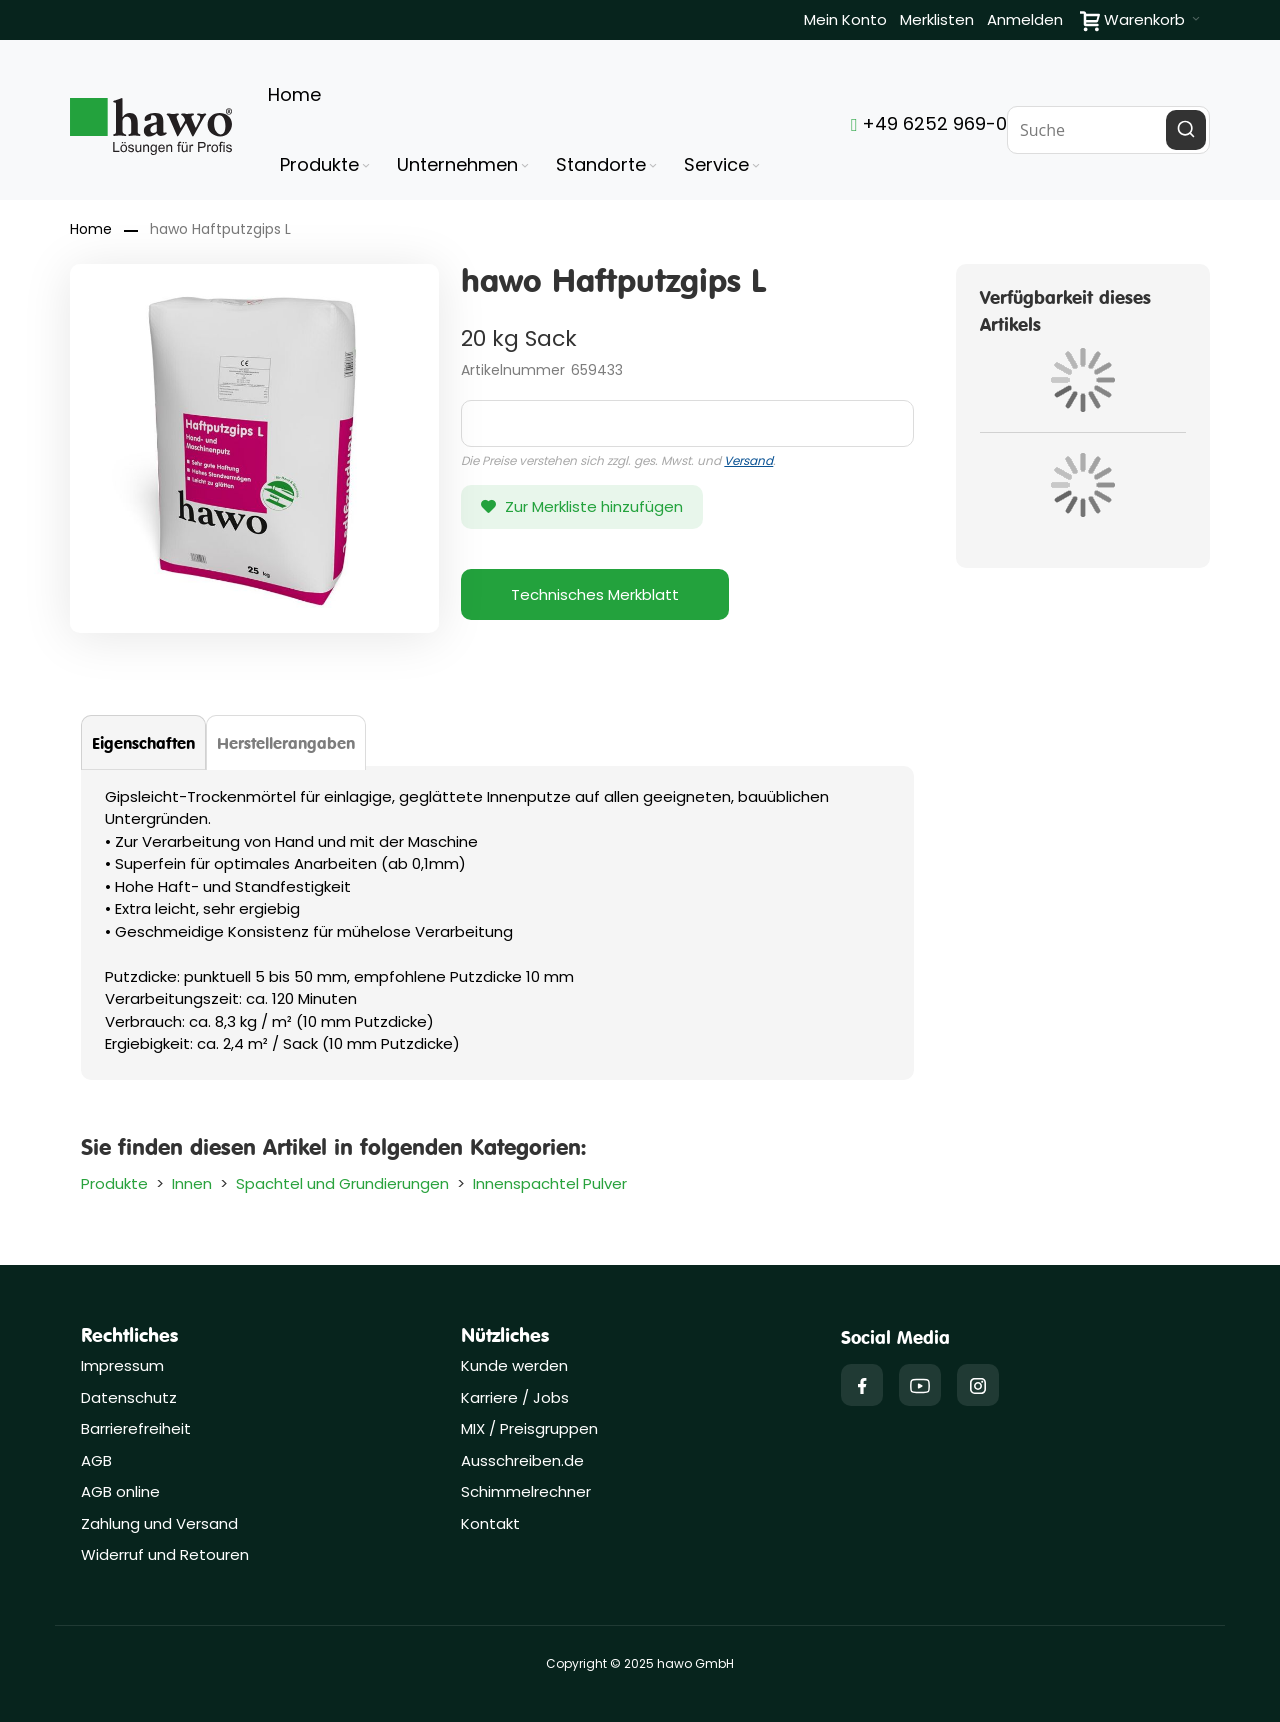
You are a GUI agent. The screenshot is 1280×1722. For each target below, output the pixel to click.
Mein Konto (845, 19)
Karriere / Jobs (517, 1397)
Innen (192, 1183)
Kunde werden (514, 1365)
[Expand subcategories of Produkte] (366, 166)
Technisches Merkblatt (595, 594)
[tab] (143, 742)
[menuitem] (326, 165)
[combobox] (1108, 130)
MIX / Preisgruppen (529, 1428)
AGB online (120, 1491)
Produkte (114, 1183)
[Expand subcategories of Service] (756, 166)
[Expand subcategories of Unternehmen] (525, 166)
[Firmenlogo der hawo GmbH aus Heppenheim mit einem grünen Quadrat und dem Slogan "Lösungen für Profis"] (151, 126)
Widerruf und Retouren (165, 1554)
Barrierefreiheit (136, 1428)
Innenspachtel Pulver (550, 1183)
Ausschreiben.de (522, 1460)
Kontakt (490, 1523)
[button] (582, 507)
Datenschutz (129, 1397)
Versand (748, 460)
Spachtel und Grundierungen (342, 1183)
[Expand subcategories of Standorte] (653, 166)
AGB (96, 1460)
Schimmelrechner (526, 1491)
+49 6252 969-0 (928, 123)
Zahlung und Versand (159, 1523)
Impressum (122, 1365)
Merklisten (937, 19)
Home (91, 229)
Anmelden (1025, 19)
